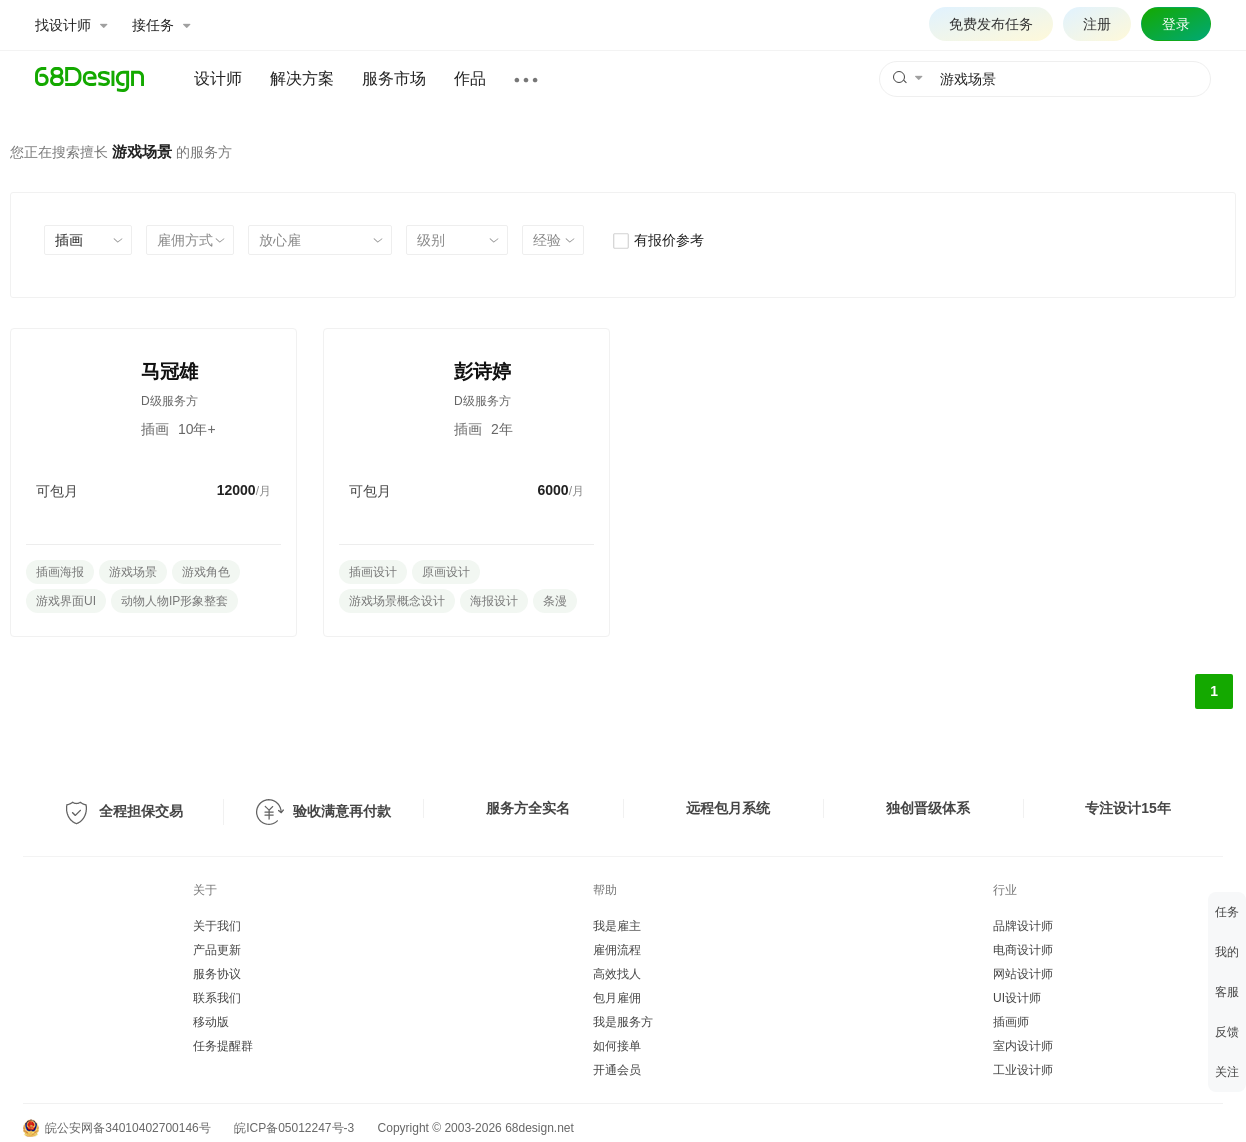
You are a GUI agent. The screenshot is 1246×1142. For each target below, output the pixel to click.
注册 (1097, 24)
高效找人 (617, 974)
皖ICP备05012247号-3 (294, 1128)
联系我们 (217, 998)
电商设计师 (1023, 950)
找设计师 (71, 25)
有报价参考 (657, 240)
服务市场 (394, 78)
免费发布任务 (991, 24)
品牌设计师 (1023, 926)
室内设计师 (1023, 1046)
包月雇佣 (617, 998)
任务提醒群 (223, 1046)
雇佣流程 (617, 950)
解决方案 (302, 78)
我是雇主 (617, 926)
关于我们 (217, 926)
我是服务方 (623, 1022)
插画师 (1011, 1022)
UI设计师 (1017, 998)
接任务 (161, 25)
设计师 (218, 78)
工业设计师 (1023, 1070)
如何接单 (617, 1046)
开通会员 (617, 1070)
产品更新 (217, 950)
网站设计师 (1023, 974)
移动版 (211, 1022)
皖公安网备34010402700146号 (117, 1128)
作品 (470, 78)
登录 (1176, 24)
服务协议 (217, 974)
